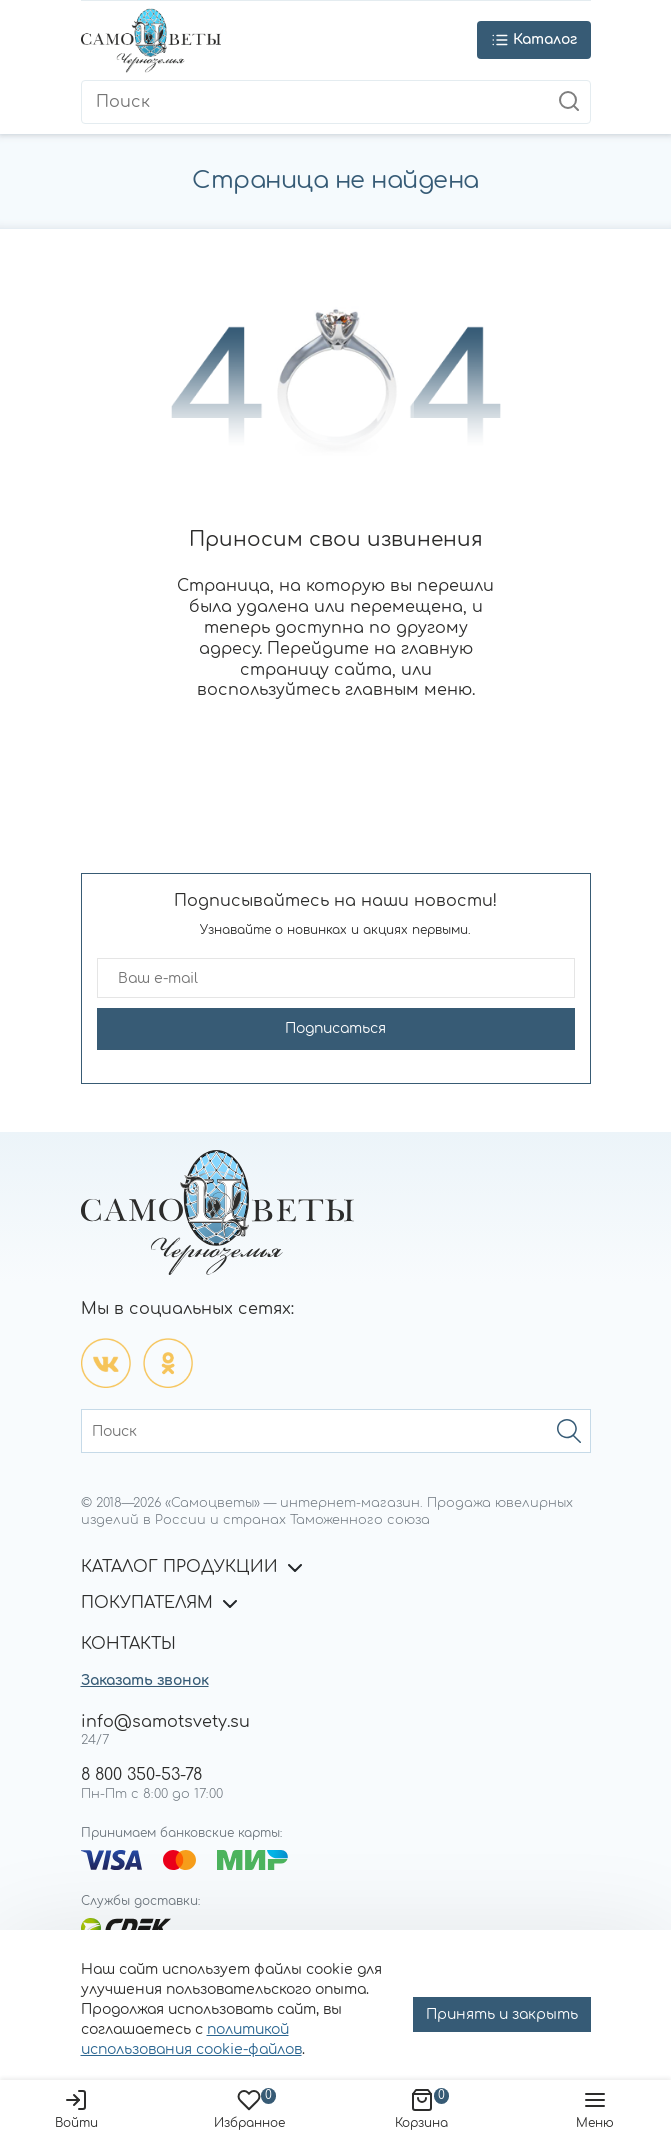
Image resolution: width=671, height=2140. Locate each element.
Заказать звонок (145, 1680)
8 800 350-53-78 (141, 1775)
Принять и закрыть (502, 2014)
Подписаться (335, 1028)
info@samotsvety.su (165, 1722)
